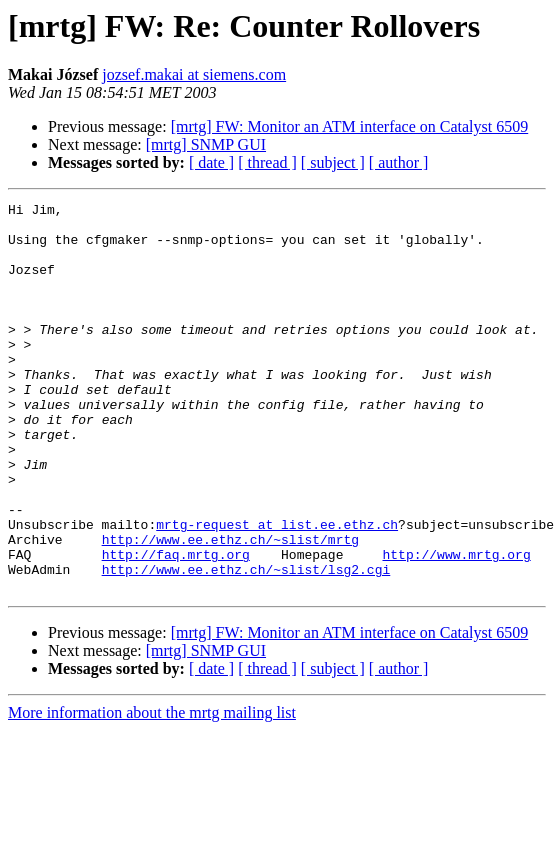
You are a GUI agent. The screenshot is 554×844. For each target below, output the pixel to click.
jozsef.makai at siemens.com (194, 74)
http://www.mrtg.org (456, 626)
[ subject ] (333, 162)
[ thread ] (267, 162)
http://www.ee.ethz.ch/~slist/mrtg (230, 608)
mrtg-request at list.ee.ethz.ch (277, 590)
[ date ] (211, 162)
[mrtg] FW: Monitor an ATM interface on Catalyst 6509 (350, 126)
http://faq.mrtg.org (176, 626)
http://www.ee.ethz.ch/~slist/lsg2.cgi (246, 644)
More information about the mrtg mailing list (152, 790)
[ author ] (399, 162)
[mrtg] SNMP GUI (206, 144)
